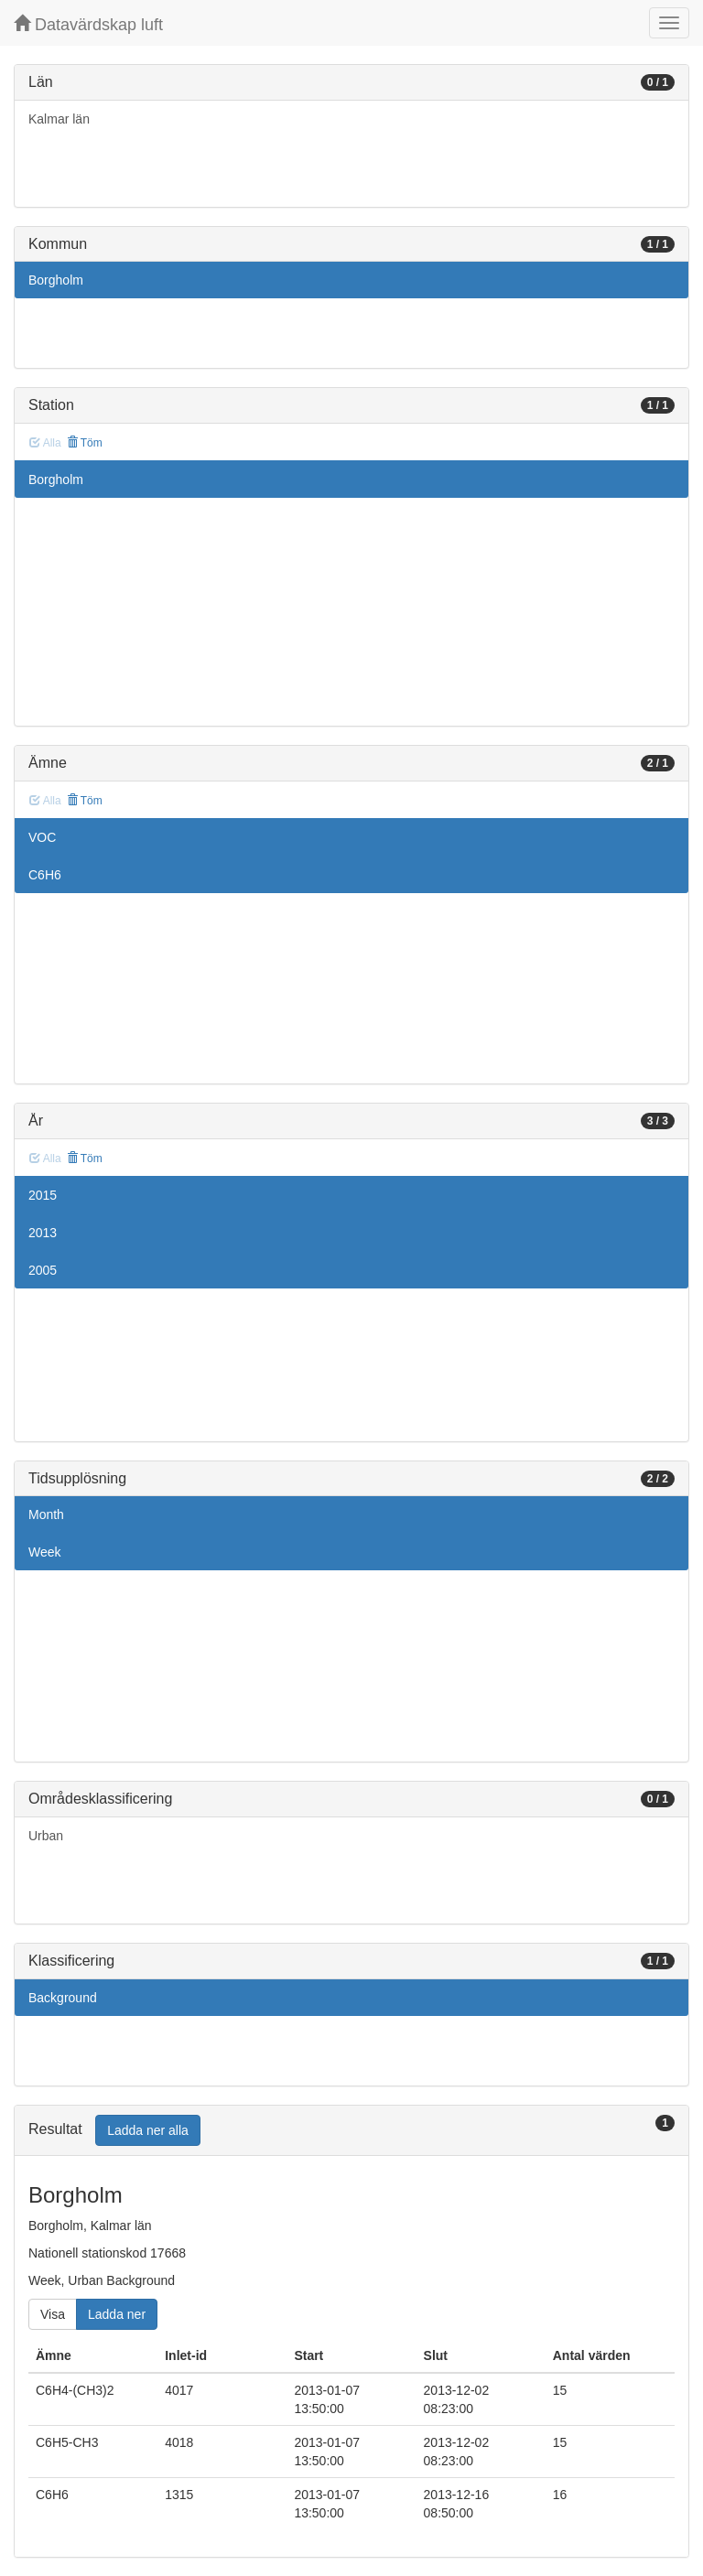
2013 (42, 1232)
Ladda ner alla (148, 2130)
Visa (52, 2314)
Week (44, 1552)
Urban (45, 1835)
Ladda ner (117, 2314)
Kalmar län (59, 119)
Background (62, 1997)
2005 (42, 1270)
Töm (85, 443)
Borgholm (55, 280)
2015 (42, 1195)
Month (46, 1514)
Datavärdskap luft (88, 24)
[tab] (351, 2131)
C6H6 (44, 875)
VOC (42, 837)
